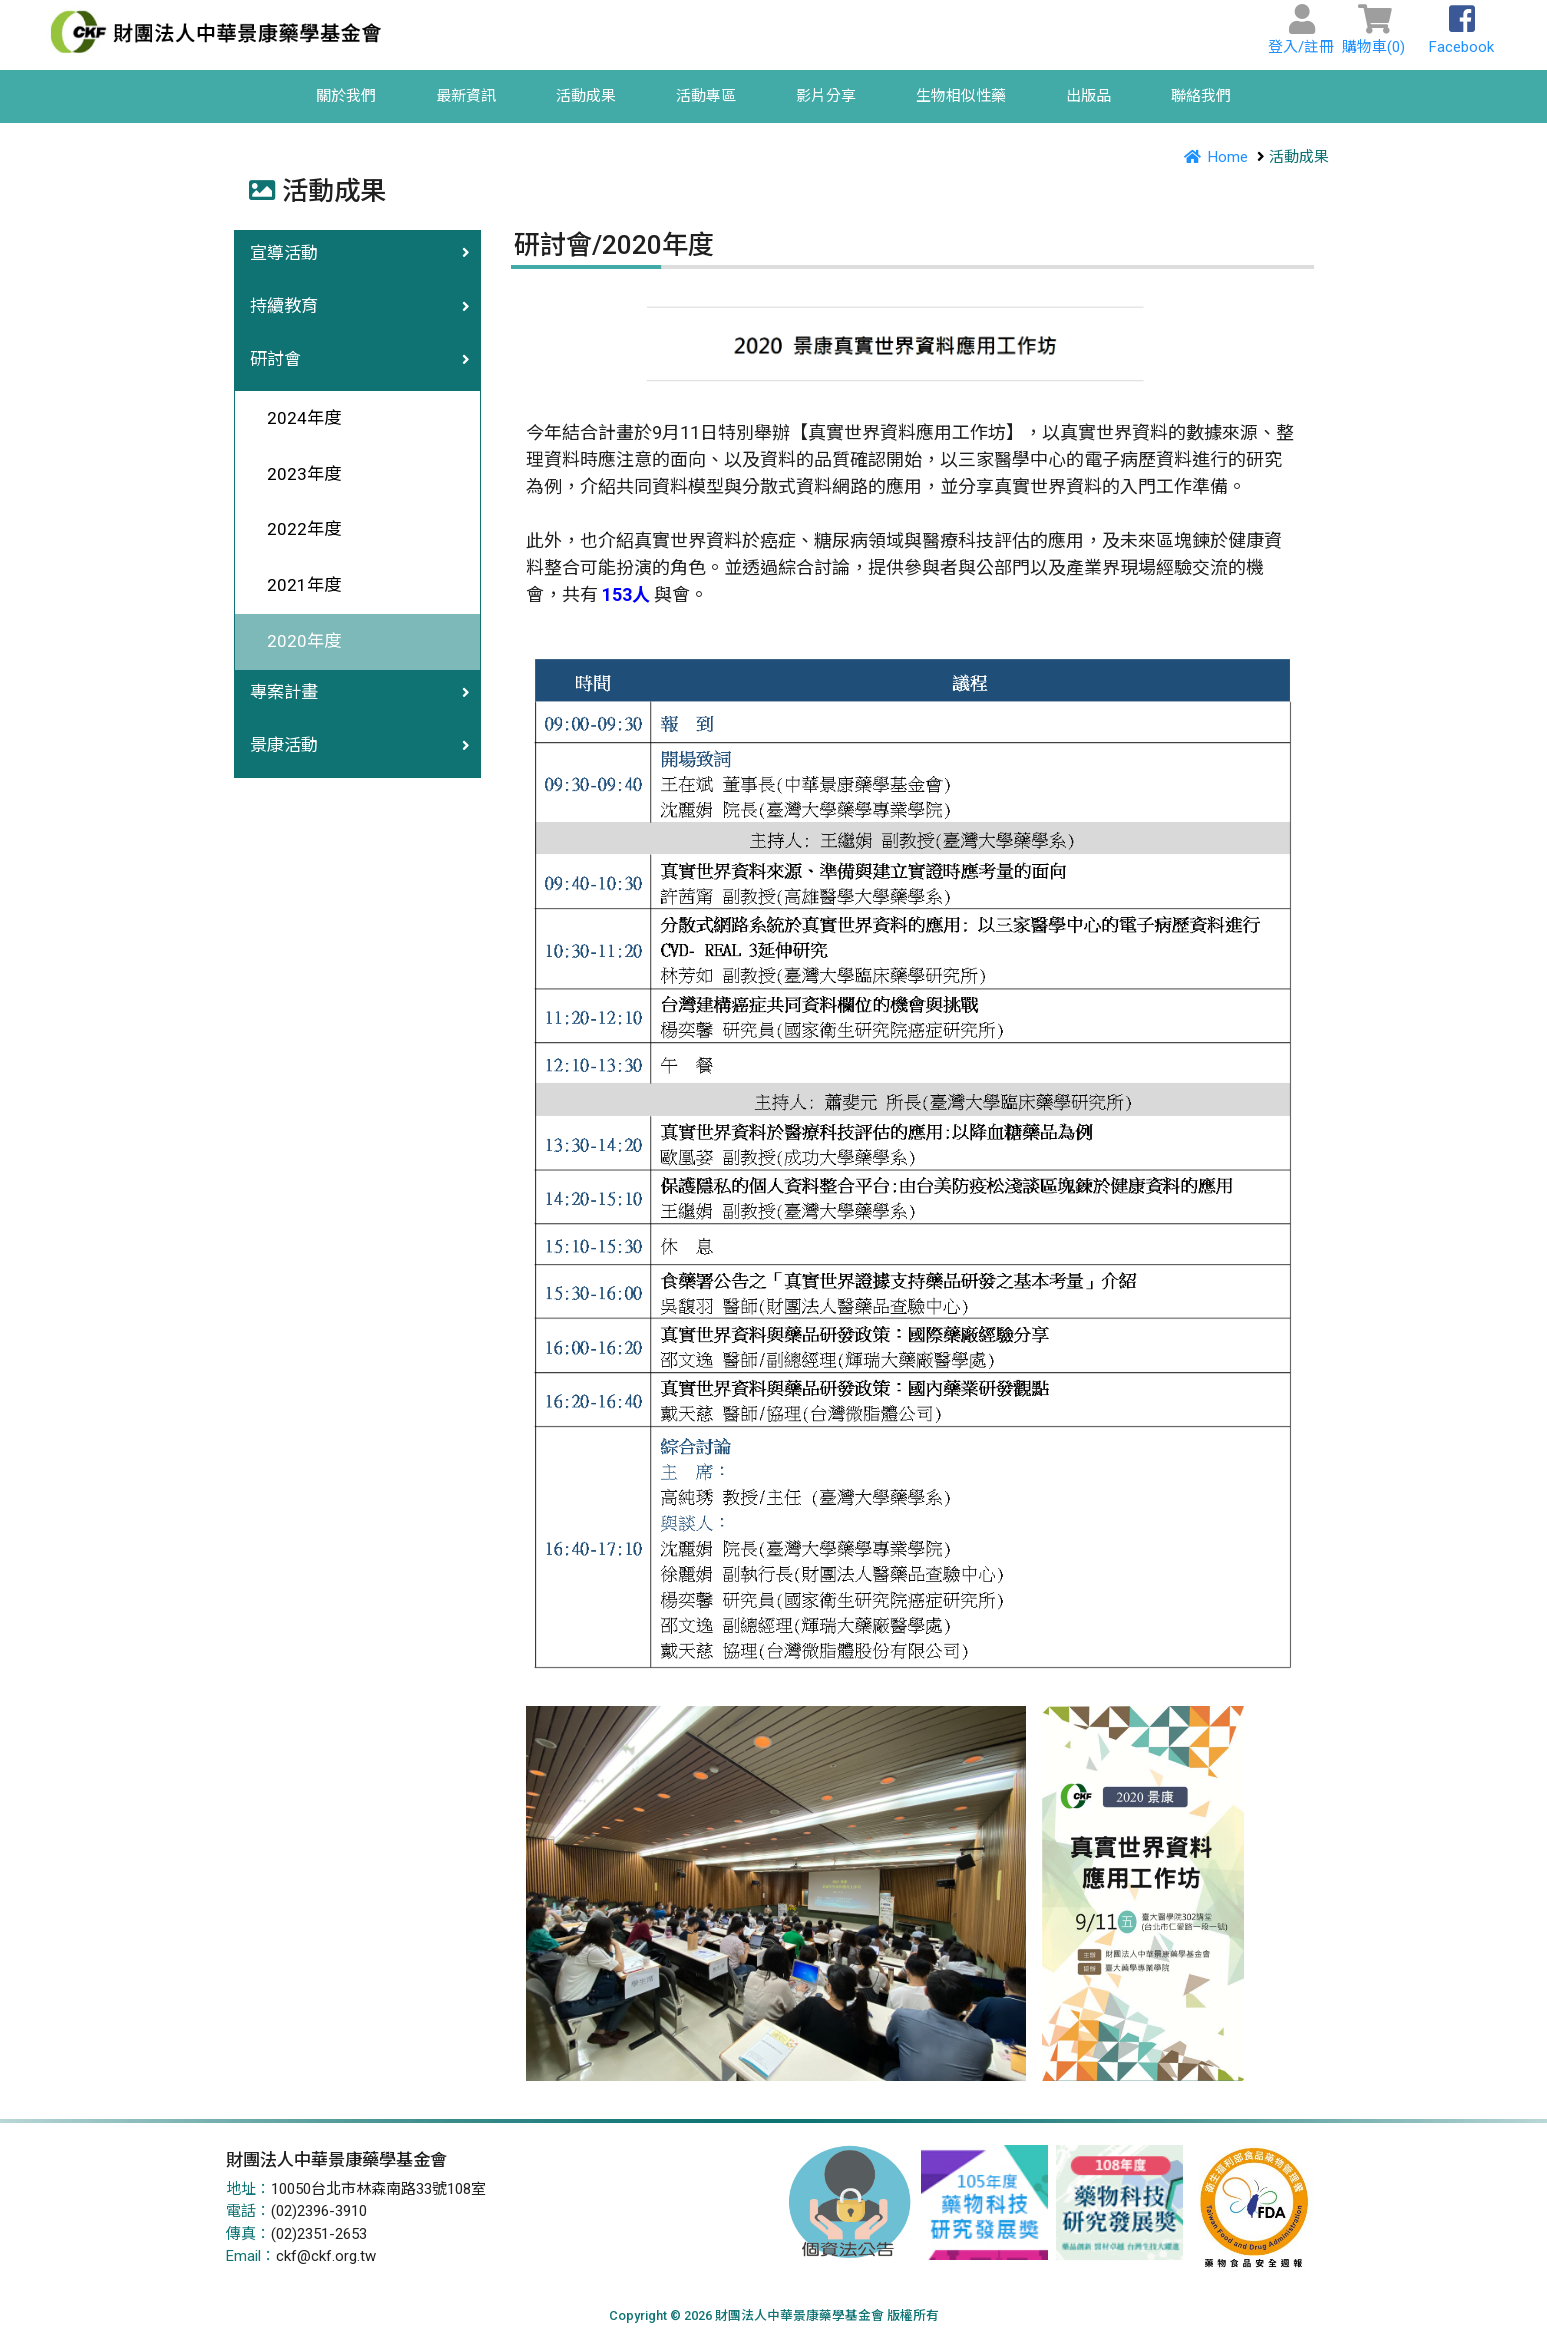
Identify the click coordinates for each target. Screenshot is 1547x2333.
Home (1212, 157)
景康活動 (284, 745)
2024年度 (295, 418)
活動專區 (706, 96)
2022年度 (295, 529)
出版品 (1088, 96)
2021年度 (295, 585)
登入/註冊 (1301, 36)
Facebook (1461, 36)
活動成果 (586, 96)
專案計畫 (284, 692)
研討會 (275, 359)
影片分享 (826, 96)
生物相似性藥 (961, 96)
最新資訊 (466, 96)
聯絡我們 (1201, 96)
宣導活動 (284, 253)
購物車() (1373, 36)
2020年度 (295, 641)
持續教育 (284, 306)
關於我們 (346, 96)
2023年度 (295, 474)
